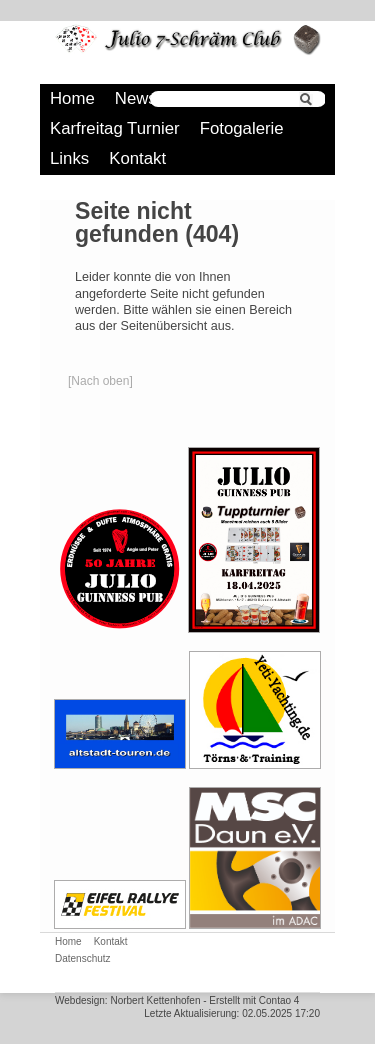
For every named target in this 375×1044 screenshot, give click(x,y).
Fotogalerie (242, 128)
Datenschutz (83, 958)
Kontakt (137, 158)
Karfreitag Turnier (115, 128)
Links (69, 158)
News (136, 98)
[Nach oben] (100, 381)
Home (72, 98)
